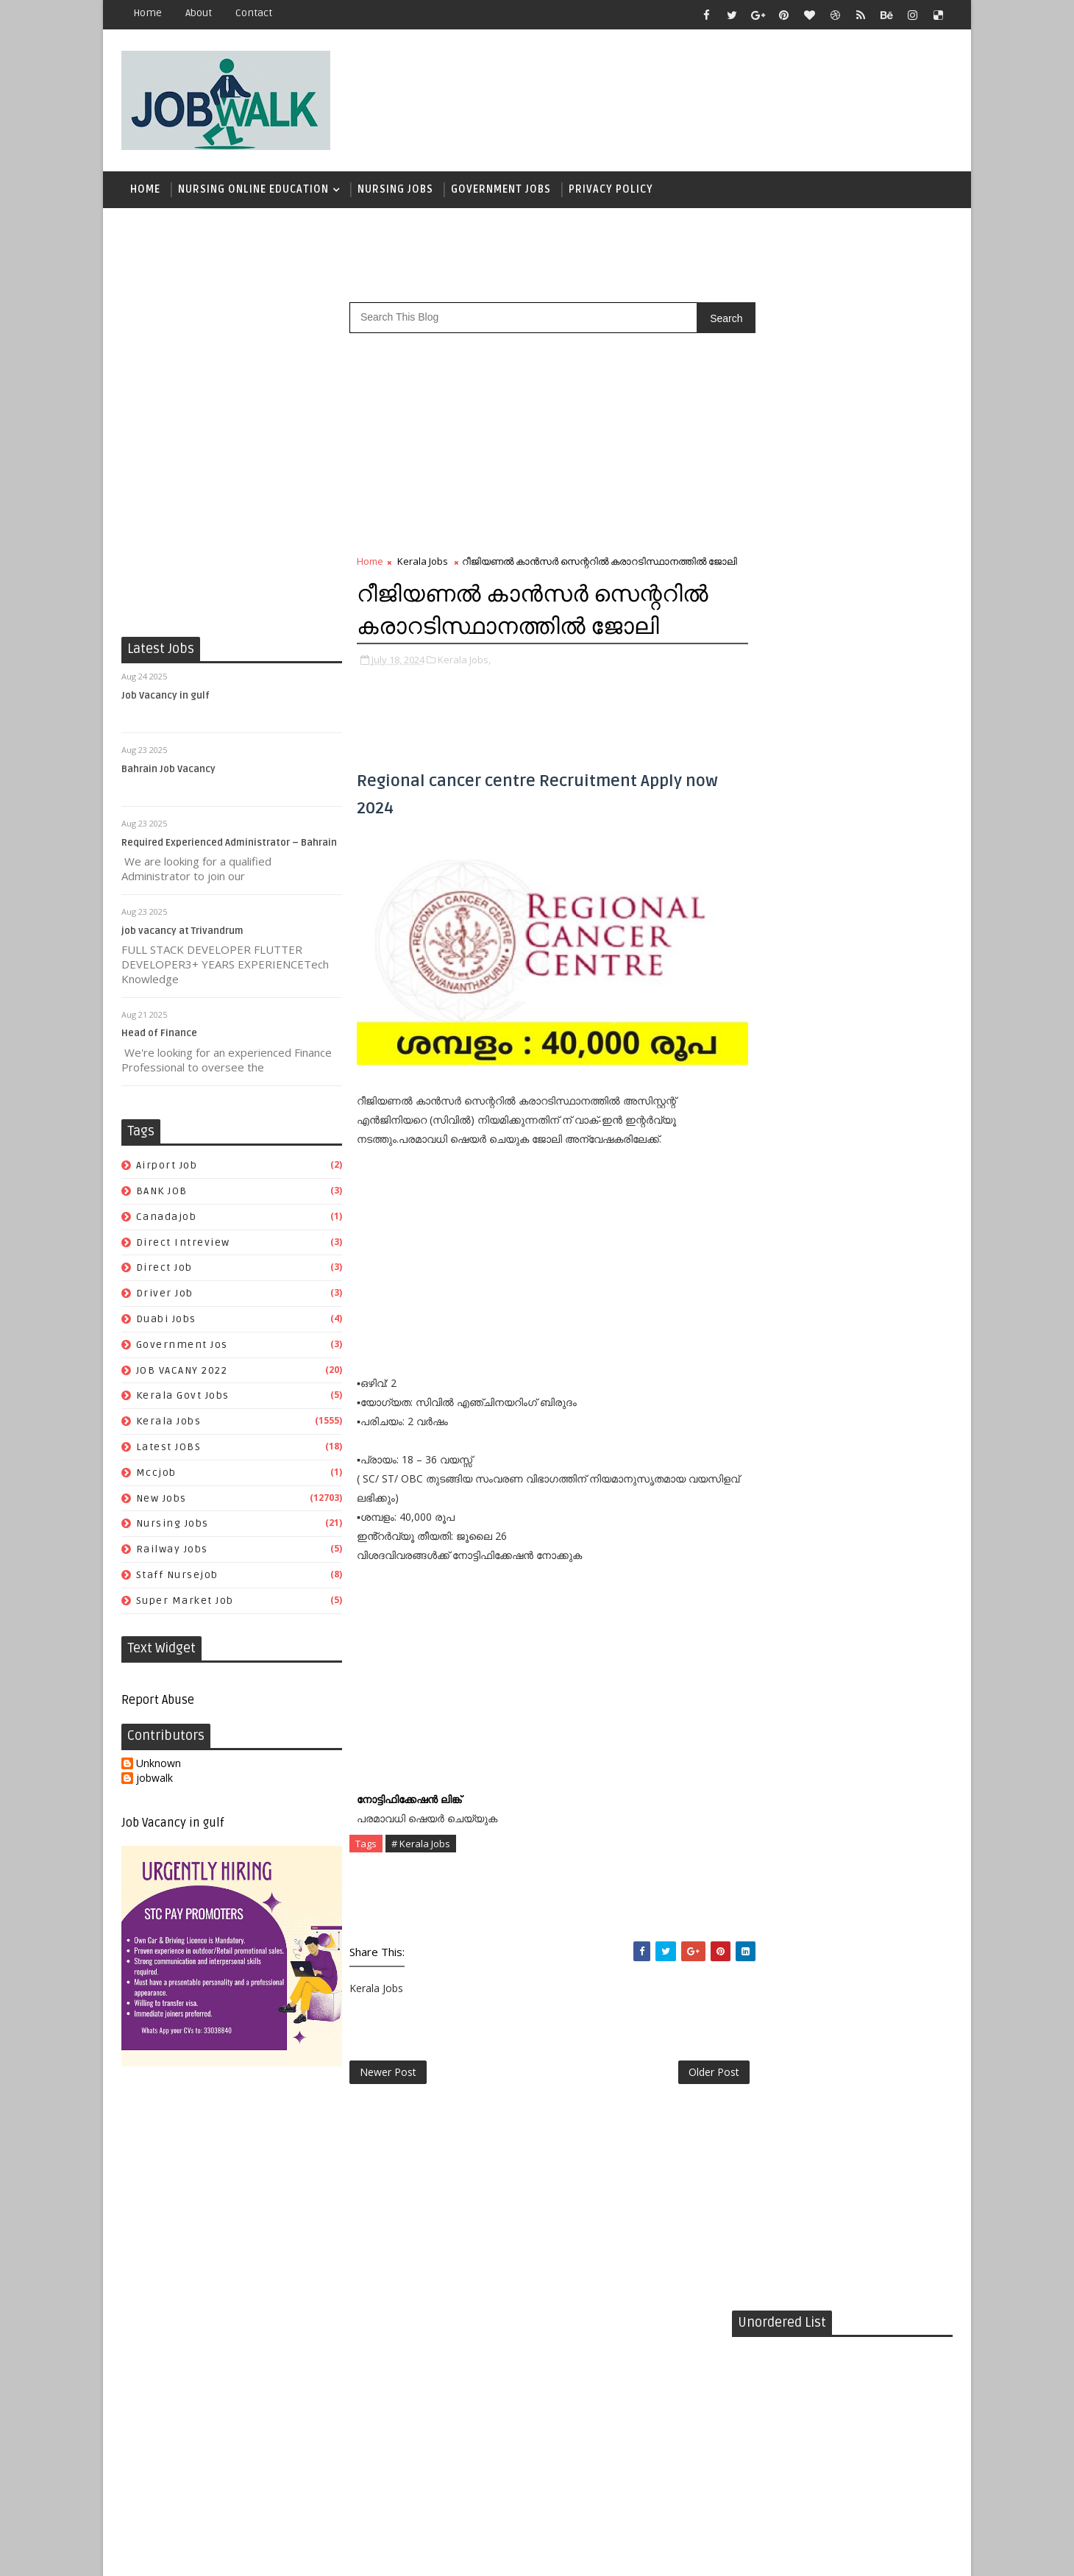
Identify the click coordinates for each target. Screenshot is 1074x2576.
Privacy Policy (611, 191)
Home (147, 13)
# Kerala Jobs (420, 1876)
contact (253, 13)
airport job (167, 1167)
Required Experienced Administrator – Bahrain (229, 845)
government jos (182, 1347)
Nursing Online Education (253, 191)
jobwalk (154, 1780)
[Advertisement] (683, 93)
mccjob (156, 1475)
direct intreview (183, 1244)
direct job (164, 1270)
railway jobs (172, 1551)
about (198, 13)
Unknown (158, 1766)
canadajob (166, 1219)
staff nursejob (177, 1577)
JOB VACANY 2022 (182, 1372)
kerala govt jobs (183, 1398)
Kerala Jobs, (464, 709)
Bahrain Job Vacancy (168, 771)
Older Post (683, 2106)
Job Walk (197, 2554)
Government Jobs (501, 191)
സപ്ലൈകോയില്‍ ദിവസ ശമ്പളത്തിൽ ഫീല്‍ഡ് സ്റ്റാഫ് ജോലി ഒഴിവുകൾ (870, 907)
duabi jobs (166, 1321)
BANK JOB (162, 1193)
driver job (164, 1295)
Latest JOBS (169, 1449)
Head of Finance (159, 1036)
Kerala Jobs (169, 1423)
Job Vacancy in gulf (165, 698)
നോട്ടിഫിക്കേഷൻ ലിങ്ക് (410, 1832)
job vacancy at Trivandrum (182, 933)
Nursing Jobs (395, 191)
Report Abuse (157, 1702)
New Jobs (161, 1500)
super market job (185, 1602)
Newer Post (388, 2106)
